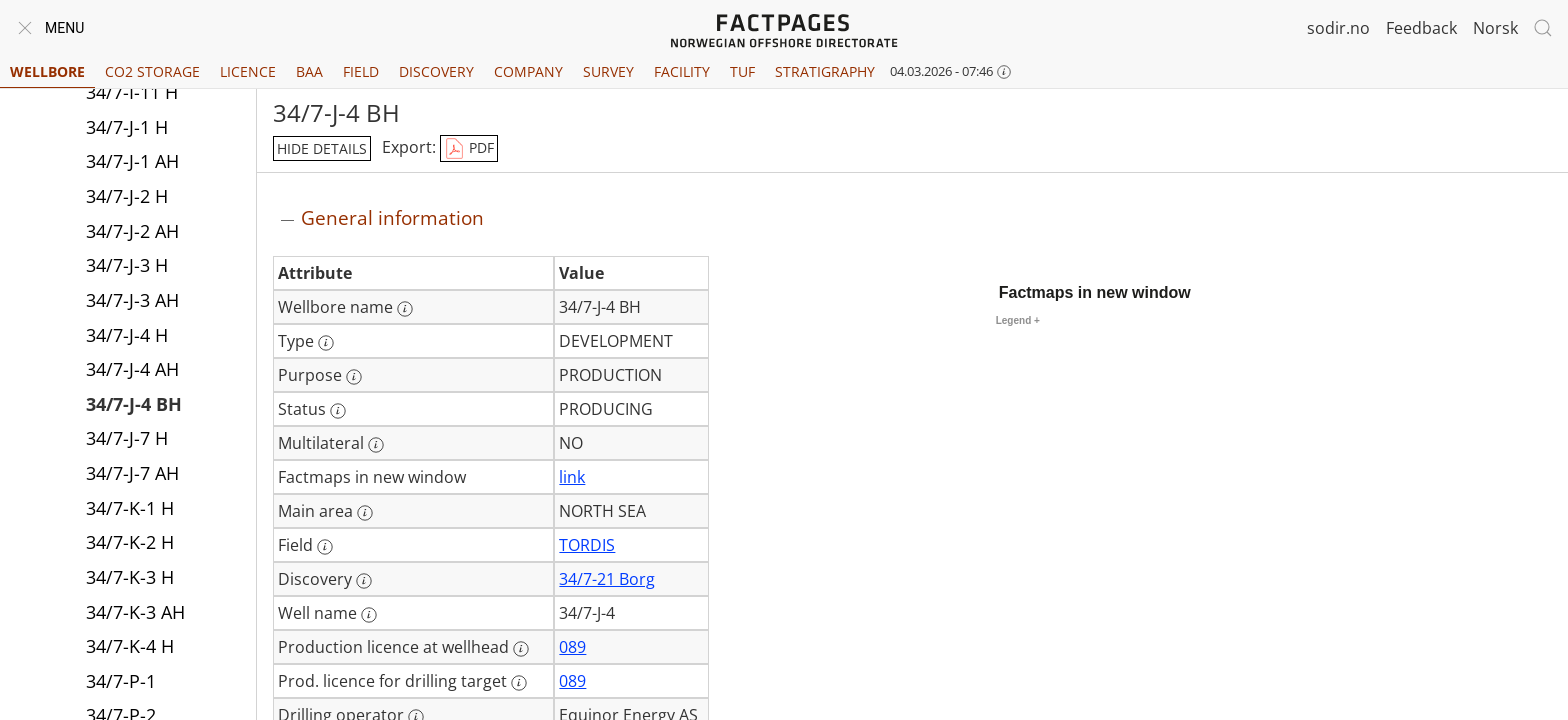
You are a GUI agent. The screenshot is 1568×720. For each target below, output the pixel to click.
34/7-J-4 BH (134, 404)
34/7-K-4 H (130, 646)
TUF (742, 71)
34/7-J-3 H (127, 265)
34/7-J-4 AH (132, 369)
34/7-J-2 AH (132, 231)
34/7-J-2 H (127, 196)
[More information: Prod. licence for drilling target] (519, 683)
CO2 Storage (152, 71)
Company (528, 71)
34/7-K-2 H (130, 542)
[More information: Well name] (369, 615)
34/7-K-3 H (130, 577)
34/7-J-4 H (127, 335)
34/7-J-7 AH (132, 473)
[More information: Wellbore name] (405, 309)
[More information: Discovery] (364, 581)
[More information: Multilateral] (376, 445)
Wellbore (47, 71)
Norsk (1495, 28)
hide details (322, 148)
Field (361, 71)
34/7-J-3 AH (132, 300)
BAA (309, 71)
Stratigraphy (825, 71)
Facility (682, 71)
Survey (608, 71)
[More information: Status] (338, 411)
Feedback (1421, 28)
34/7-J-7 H (127, 438)
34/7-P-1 (121, 681)
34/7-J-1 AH (132, 161)
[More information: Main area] (365, 513)
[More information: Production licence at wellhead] (521, 649)
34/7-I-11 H (132, 92)
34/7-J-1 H (127, 127)
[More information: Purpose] (354, 377)
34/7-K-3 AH (135, 612)
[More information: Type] (326, 343)
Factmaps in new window (1095, 292)
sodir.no (1338, 28)
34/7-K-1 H (130, 508)
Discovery (436, 71)
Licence (248, 71)
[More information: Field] (325, 547)
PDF (469, 149)
